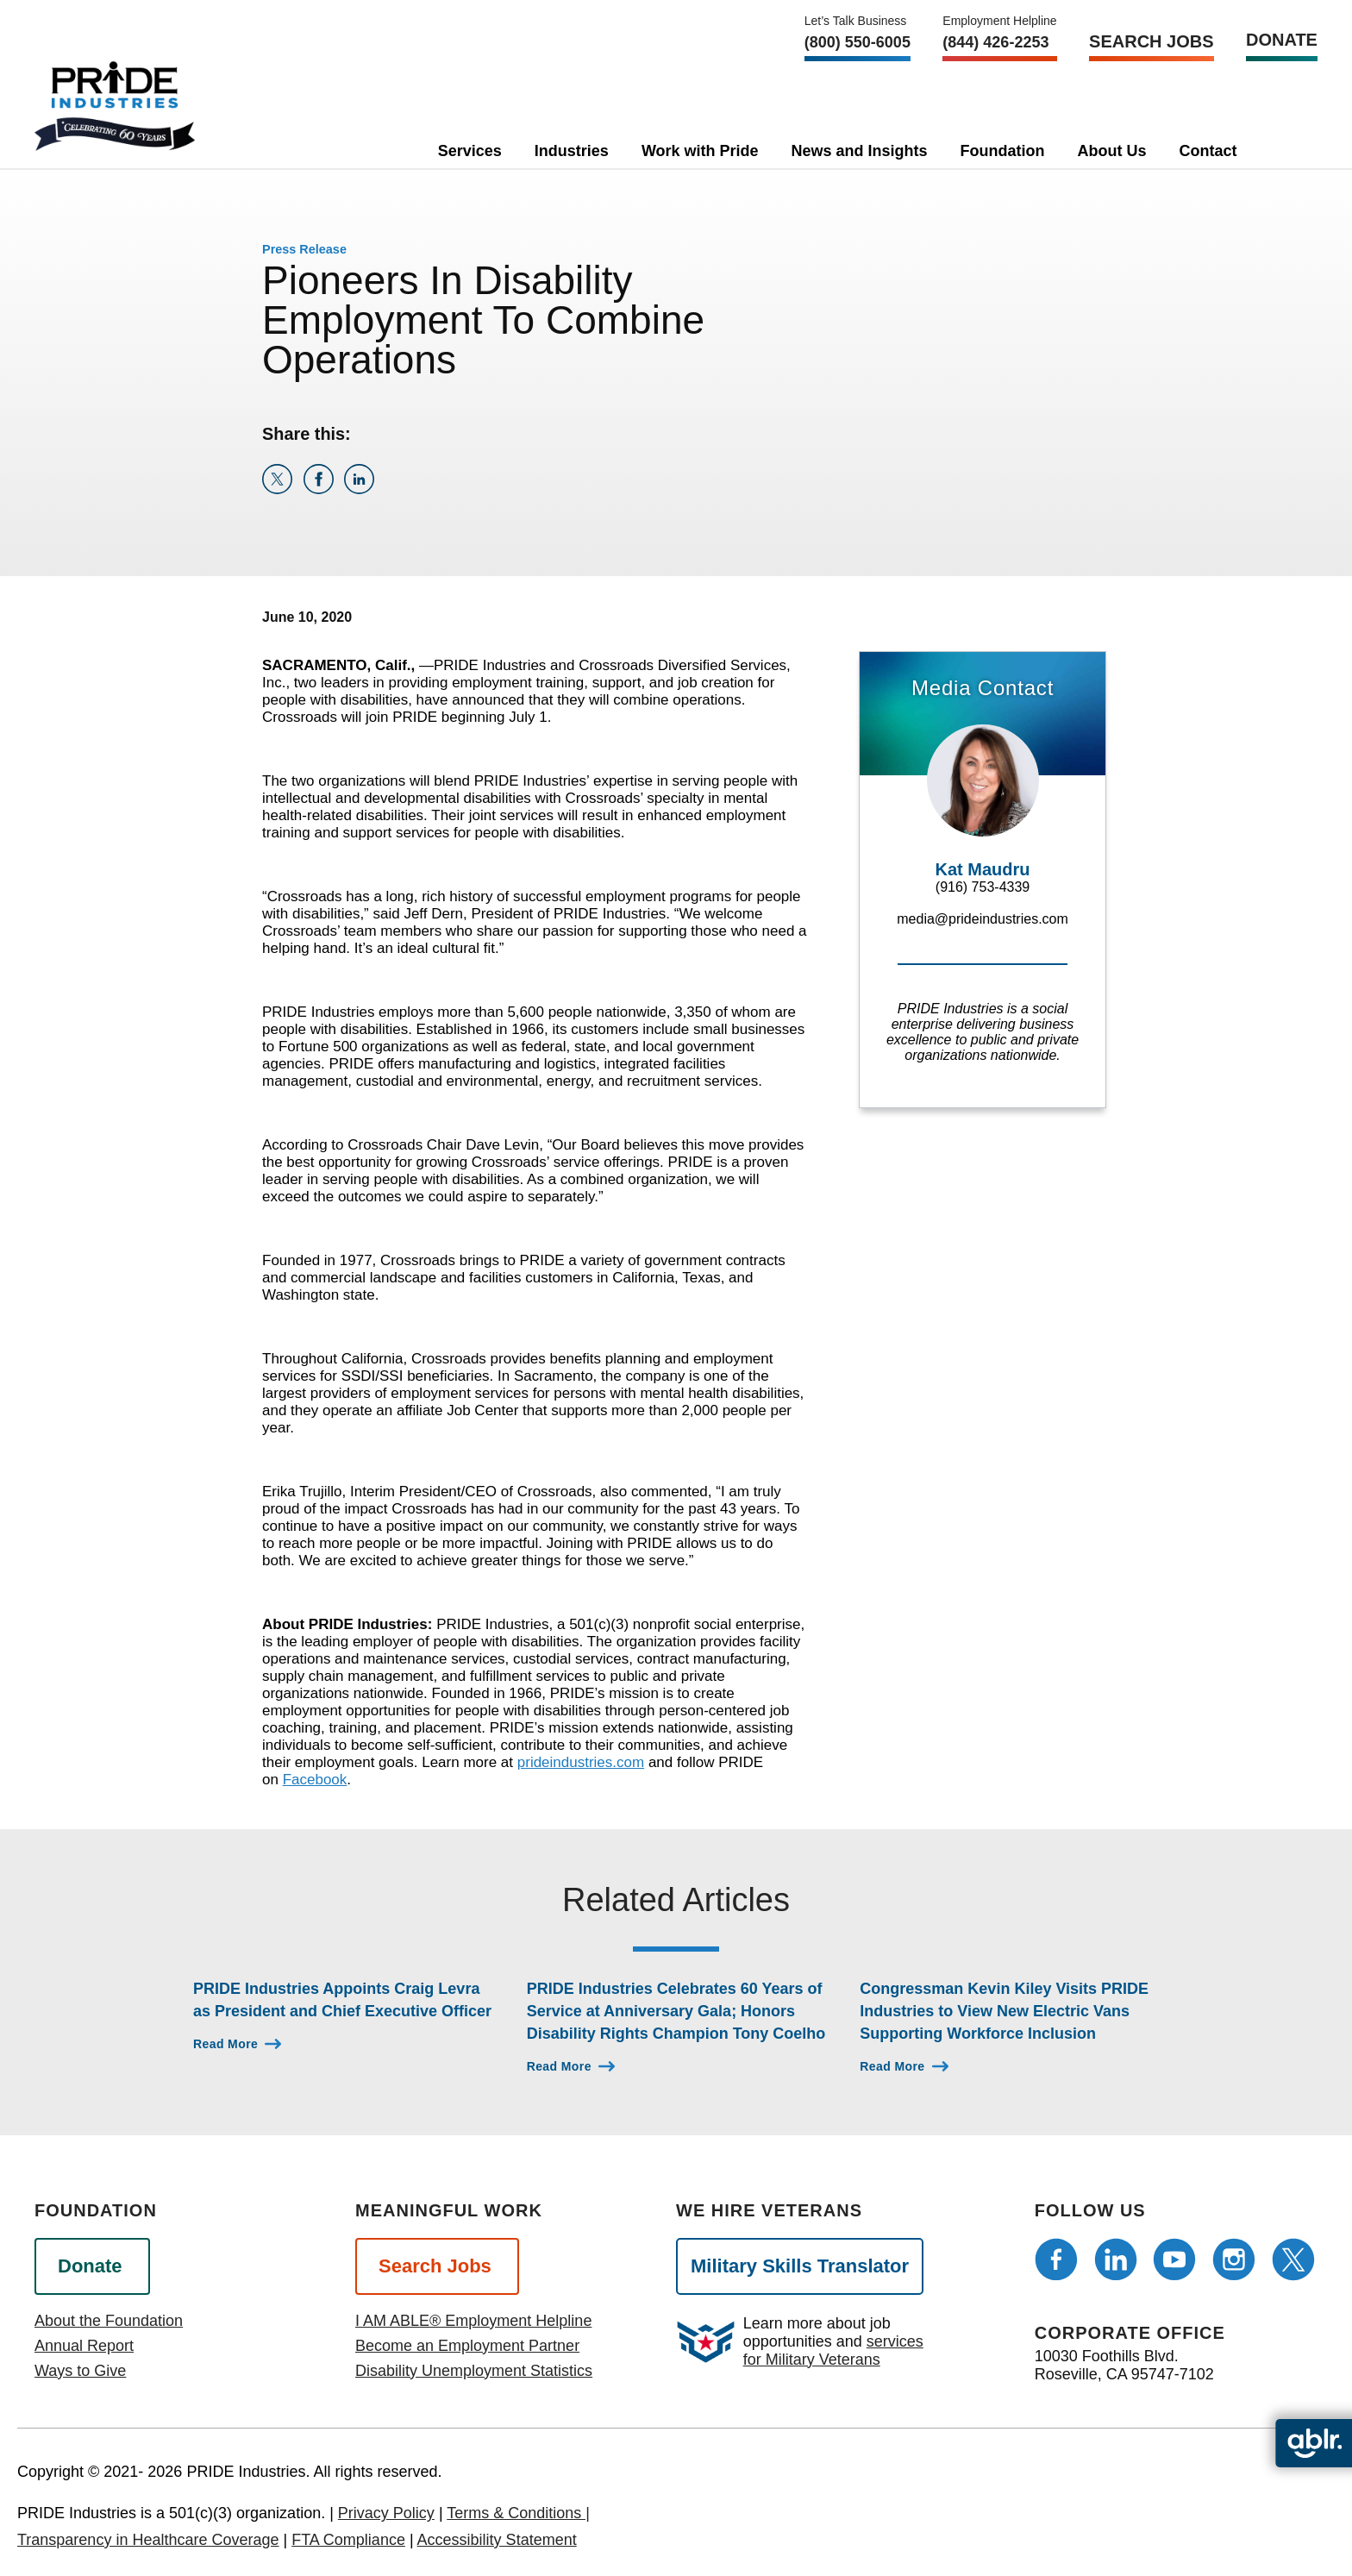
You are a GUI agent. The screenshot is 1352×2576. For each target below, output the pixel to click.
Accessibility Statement (497, 2539)
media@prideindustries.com (982, 919)
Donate (1282, 39)
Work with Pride (700, 151)
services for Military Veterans (833, 2350)
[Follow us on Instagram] (1233, 2259)
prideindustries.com (580, 1762)
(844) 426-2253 (995, 42)
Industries (572, 151)
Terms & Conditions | (518, 2513)
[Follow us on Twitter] (1293, 2259)
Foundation (1003, 151)
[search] (1280, 147)
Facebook (315, 1779)
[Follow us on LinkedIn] (1115, 2259)
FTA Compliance (348, 2539)
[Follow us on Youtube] (1174, 2259)
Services (470, 151)
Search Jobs (1151, 41)
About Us (1112, 151)
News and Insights (860, 151)
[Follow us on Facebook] (1056, 2259)
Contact (1208, 151)
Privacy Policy (386, 2513)
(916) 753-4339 (983, 887)
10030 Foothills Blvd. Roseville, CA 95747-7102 (1124, 2365)
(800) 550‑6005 (857, 42)
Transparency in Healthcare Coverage (148, 2539)
